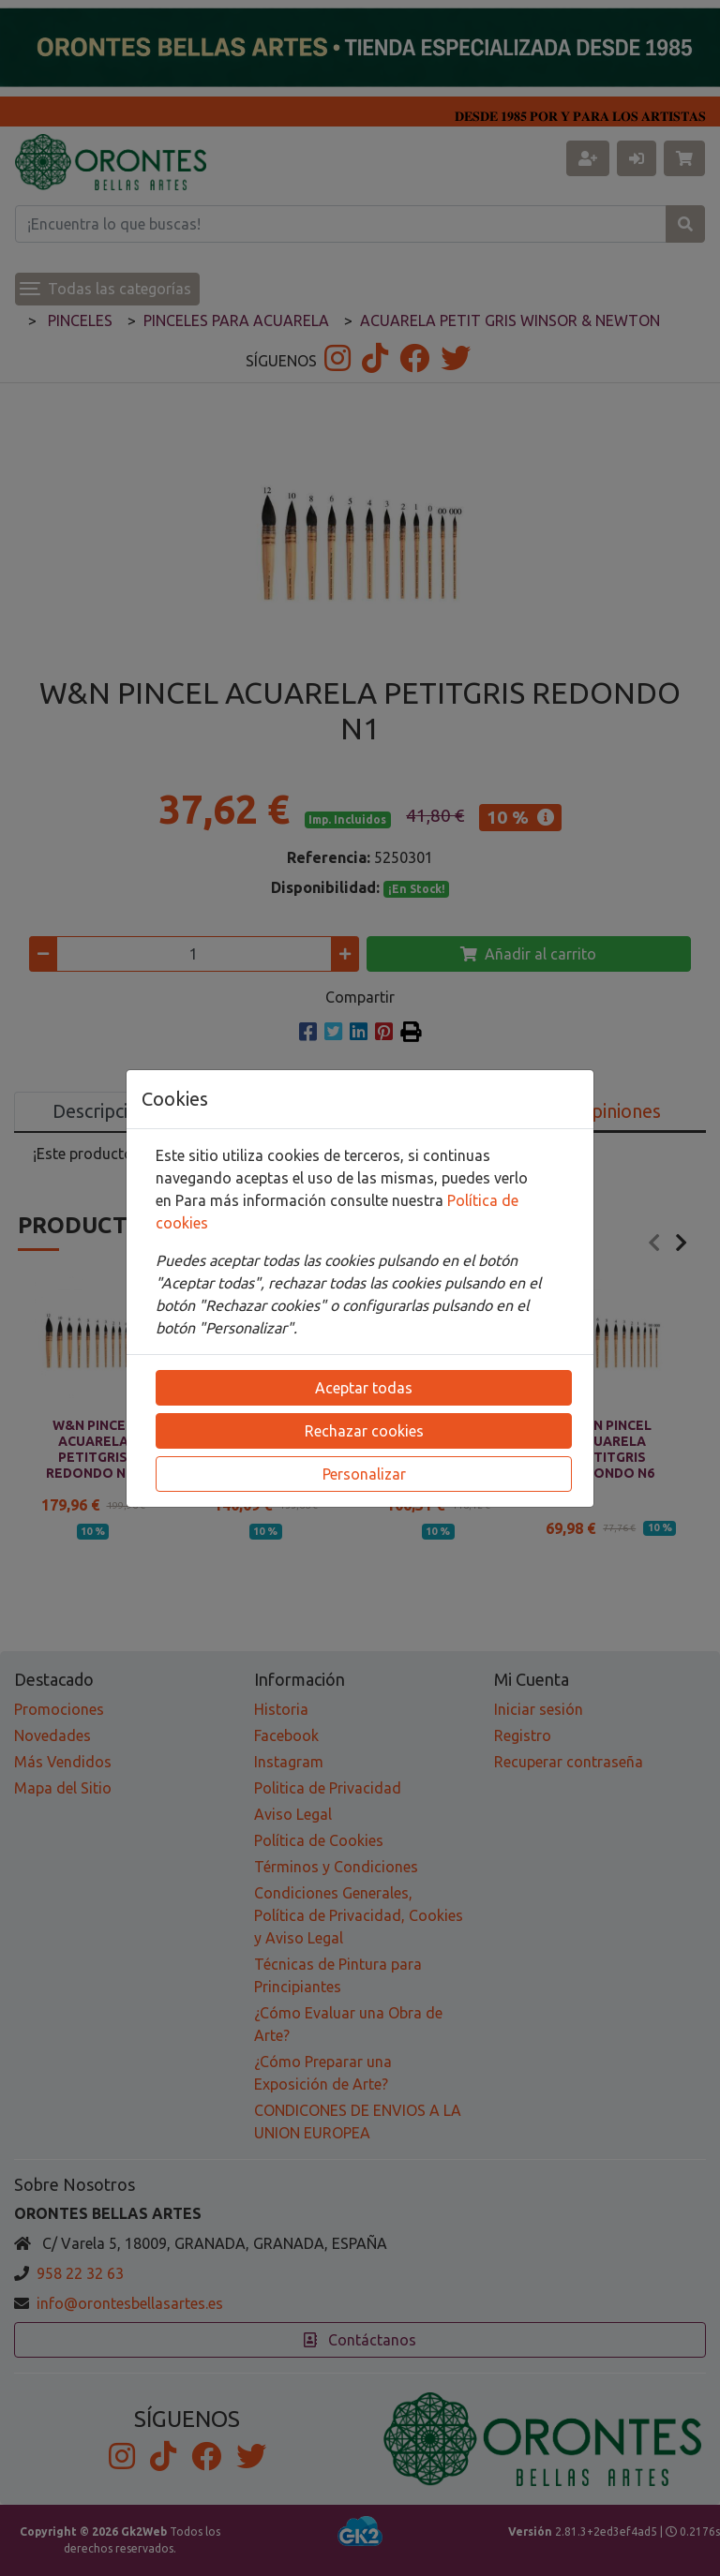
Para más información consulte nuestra (311, 1200)
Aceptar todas (363, 1387)
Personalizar (364, 1474)
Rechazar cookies (364, 1430)
